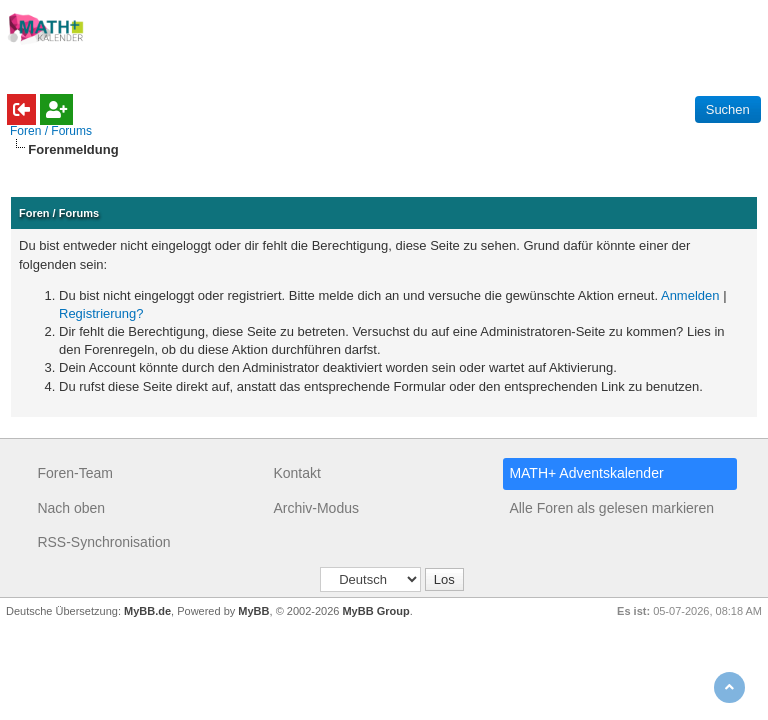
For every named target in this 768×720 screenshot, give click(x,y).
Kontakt (296, 473)
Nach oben (71, 508)
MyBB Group (375, 611)
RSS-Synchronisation (103, 542)
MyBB (253, 611)
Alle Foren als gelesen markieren (611, 508)
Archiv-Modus (316, 508)
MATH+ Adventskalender (586, 473)
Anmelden (690, 295)
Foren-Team (74, 473)
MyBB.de (147, 611)
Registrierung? (101, 313)
